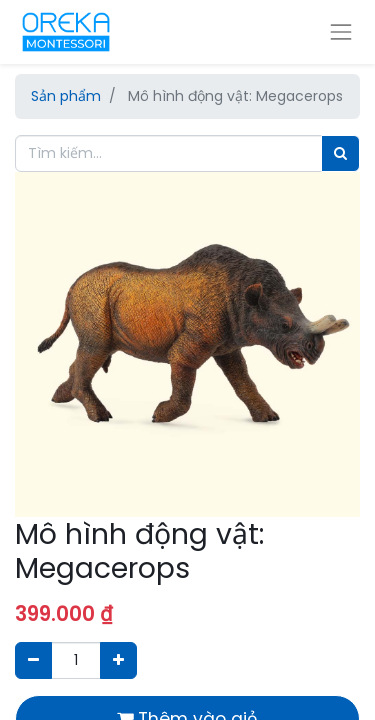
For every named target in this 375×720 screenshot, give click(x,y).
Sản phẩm (66, 96)
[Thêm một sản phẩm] (118, 660)
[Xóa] (33, 660)
